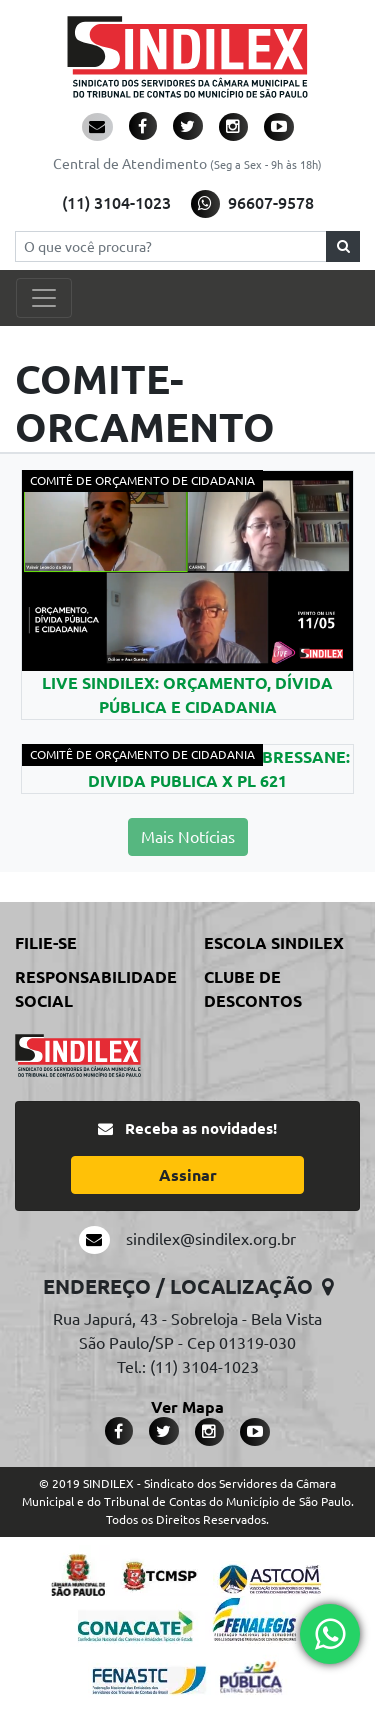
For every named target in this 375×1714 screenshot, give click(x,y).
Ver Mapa (187, 1407)
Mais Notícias (188, 837)
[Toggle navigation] (44, 298)
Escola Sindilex (274, 943)
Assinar (188, 1175)
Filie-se (46, 943)
